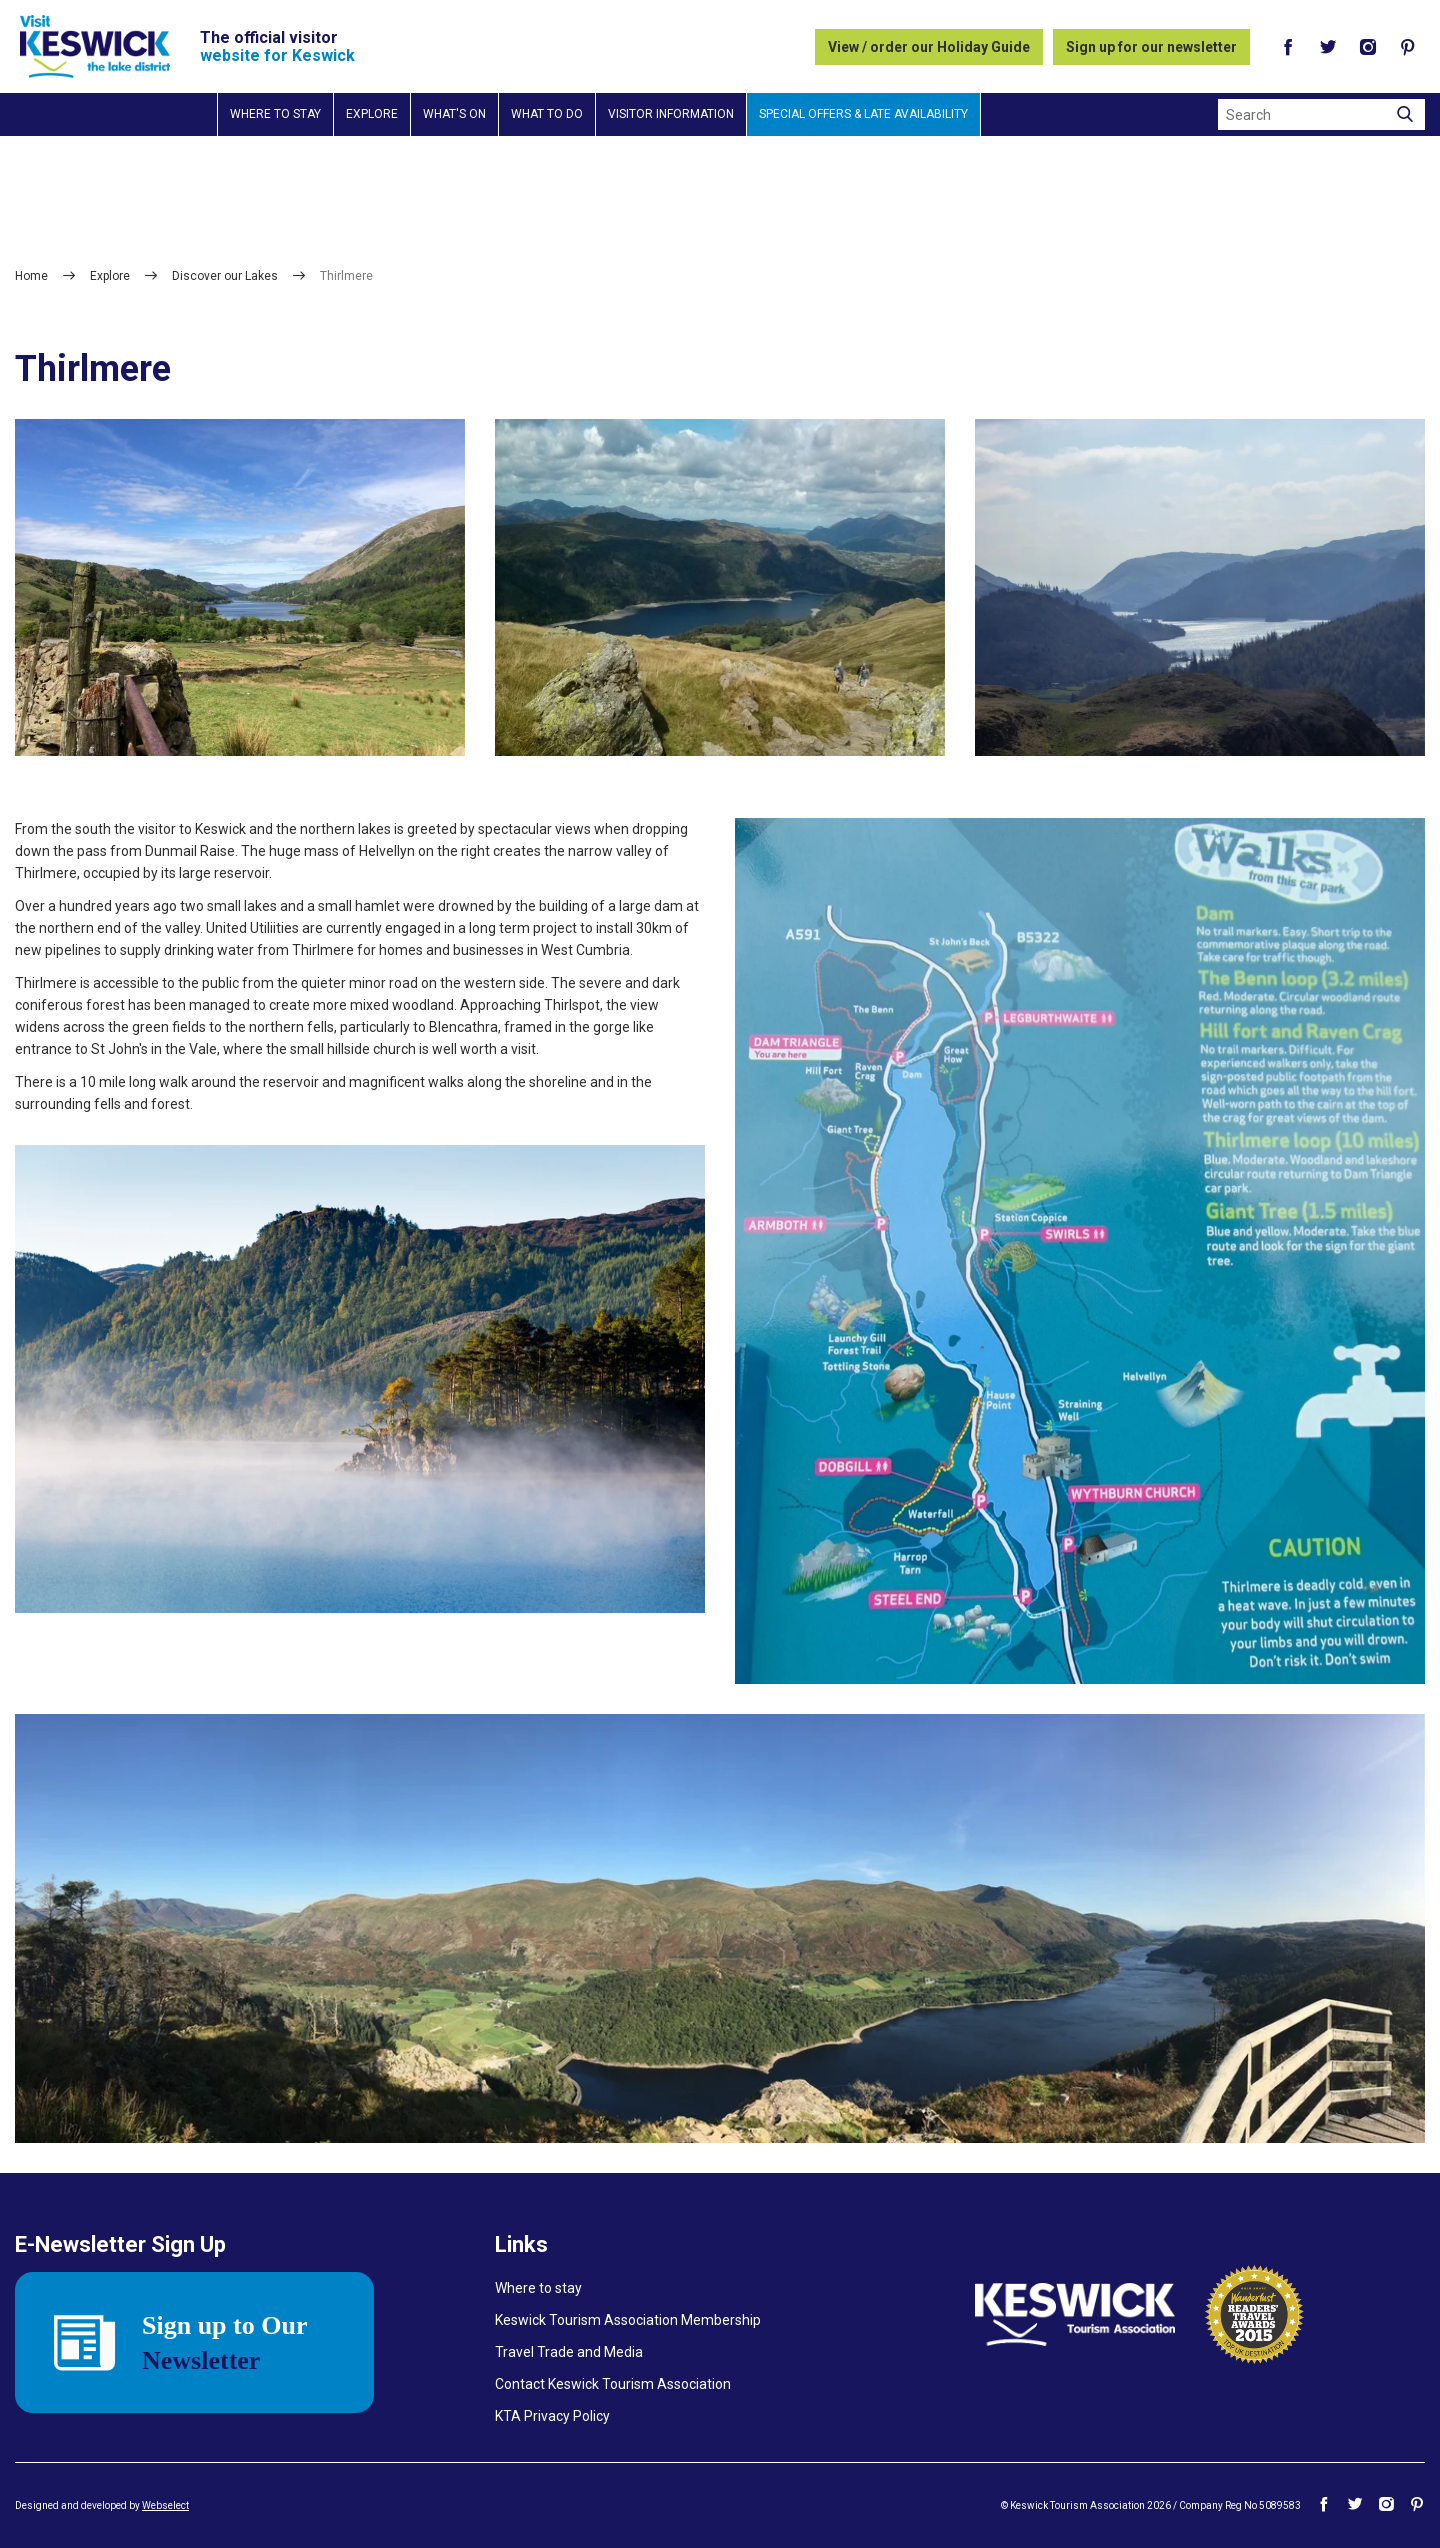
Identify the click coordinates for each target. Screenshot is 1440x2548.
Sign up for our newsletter (1151, 47)
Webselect (165, 2505)
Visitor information (671, 114)
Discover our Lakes (225, 276)
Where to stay (275, 114)
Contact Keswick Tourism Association (613, 2384)
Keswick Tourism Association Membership (628, 2320)
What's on (454, 114)
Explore (372, 114)
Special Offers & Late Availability (863, 114)
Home (31, 276)
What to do (547, 114)
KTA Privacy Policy (552, 2416)
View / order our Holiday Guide (929, 47)
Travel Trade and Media (569, 2352)
